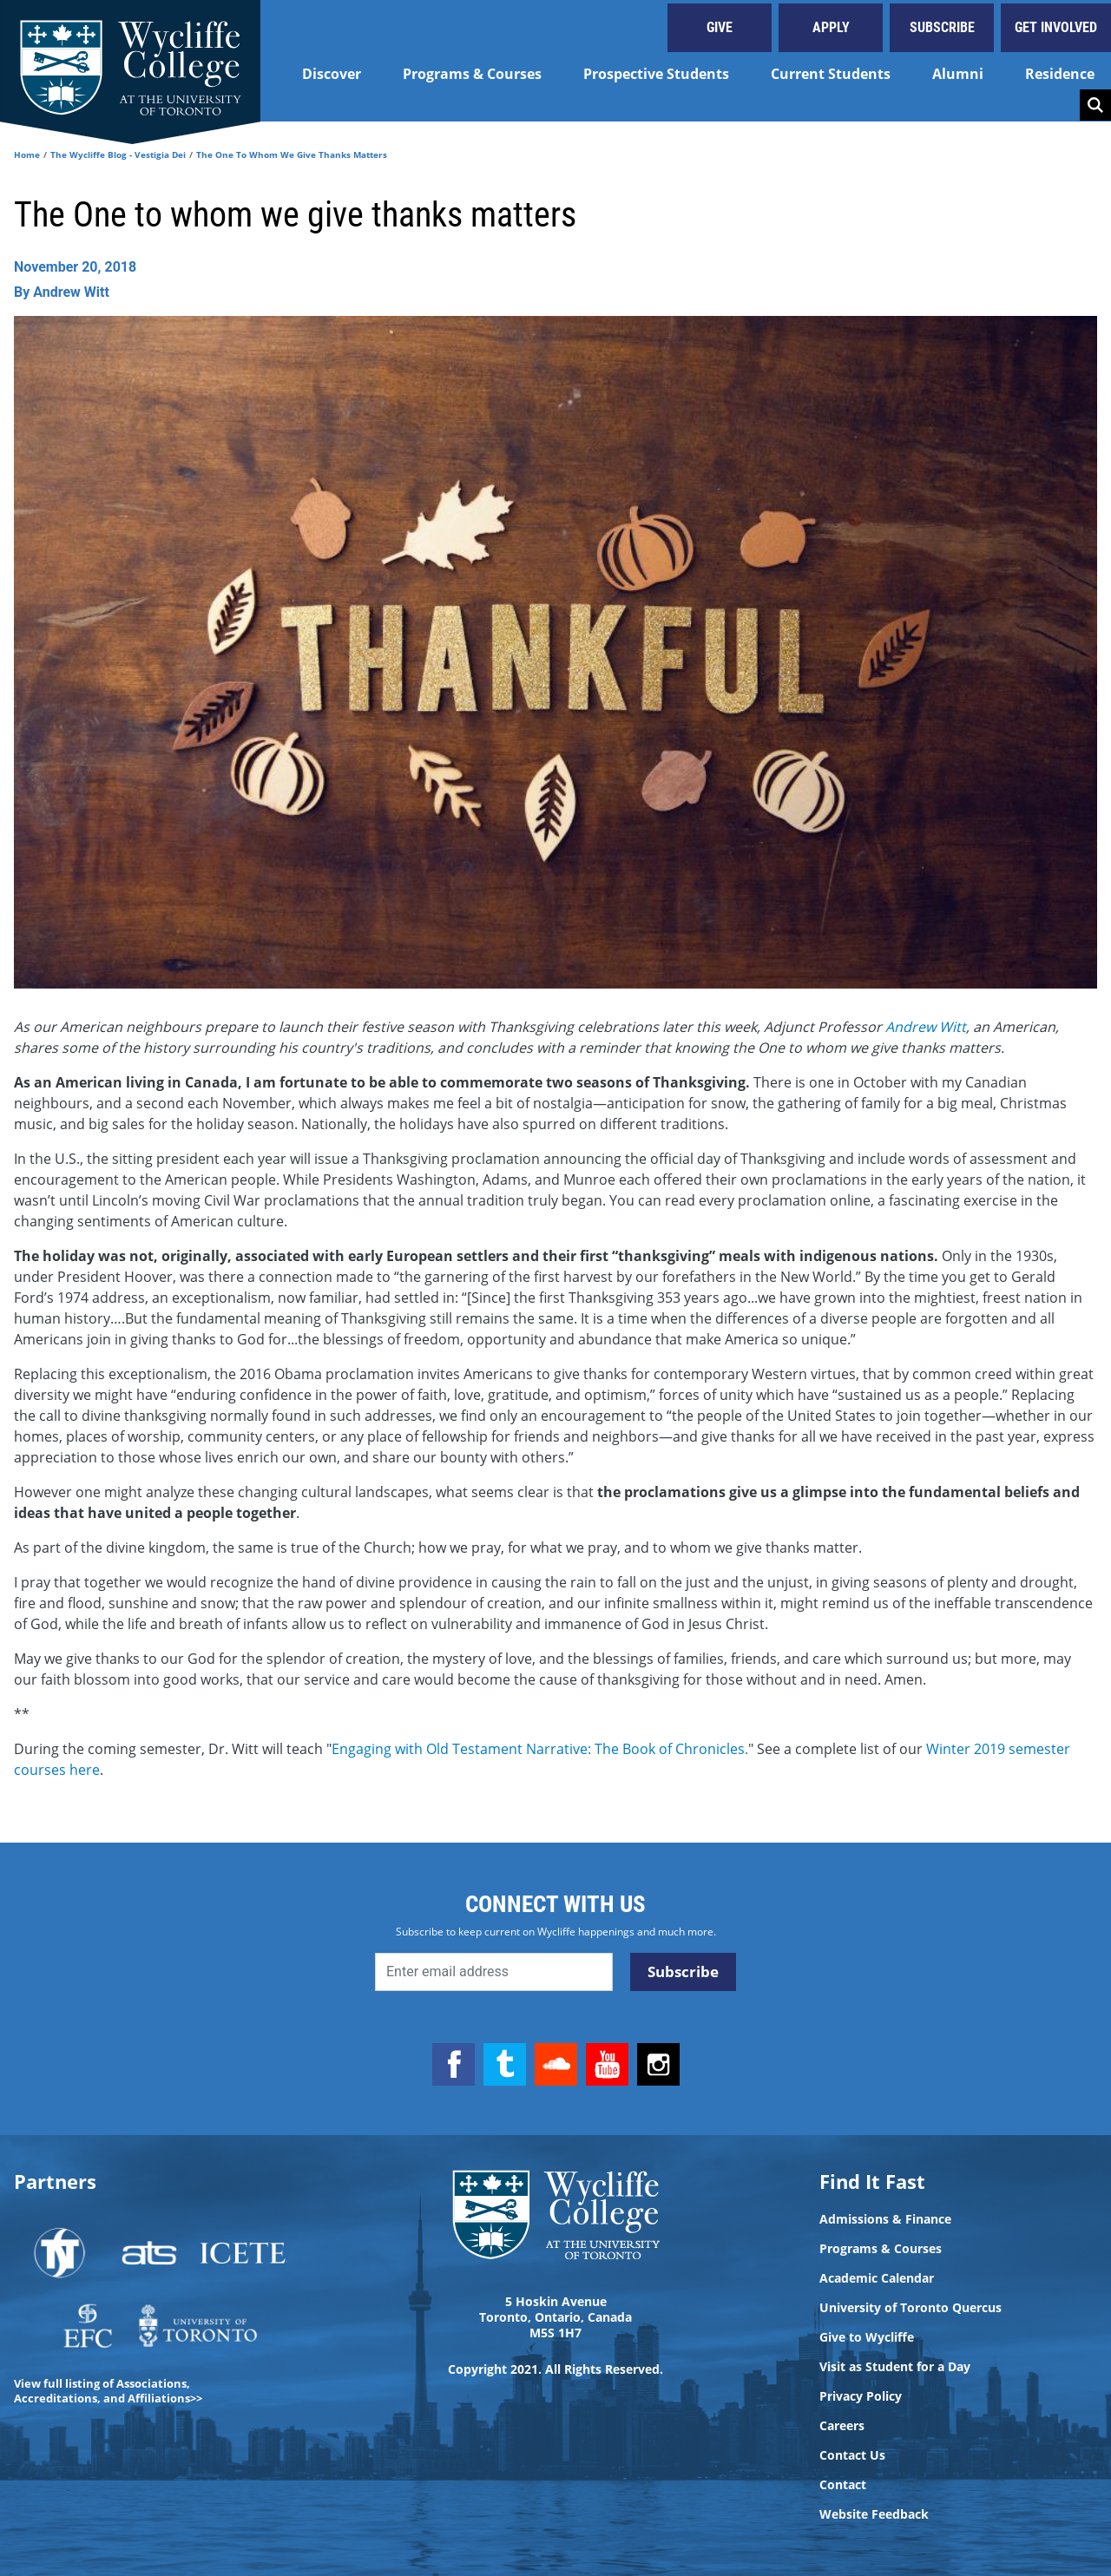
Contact (842, 2485)
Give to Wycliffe (866, 2337)
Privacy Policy (860, 2396)
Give (720, 27)
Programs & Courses (472, 73)
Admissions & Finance (885, 2219)
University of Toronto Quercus (910, 2308)
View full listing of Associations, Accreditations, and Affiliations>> (108, 2391)
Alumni (957, 73)
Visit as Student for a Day (894, 2367)
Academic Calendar (876, 2278)
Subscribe (942, 27)
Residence (1060, 73)
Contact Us (852, 2455)
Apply (831, 27)
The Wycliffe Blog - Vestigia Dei (118, 154)
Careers (841, 2426)
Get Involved (1056, 27)
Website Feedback (874, 2514)
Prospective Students (656, 73)
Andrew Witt (925, 1026)
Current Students (831, 73)
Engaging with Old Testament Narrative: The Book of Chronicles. (540, 1748)
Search (1095, 105)
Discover (331, 73)
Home (27, 154)
